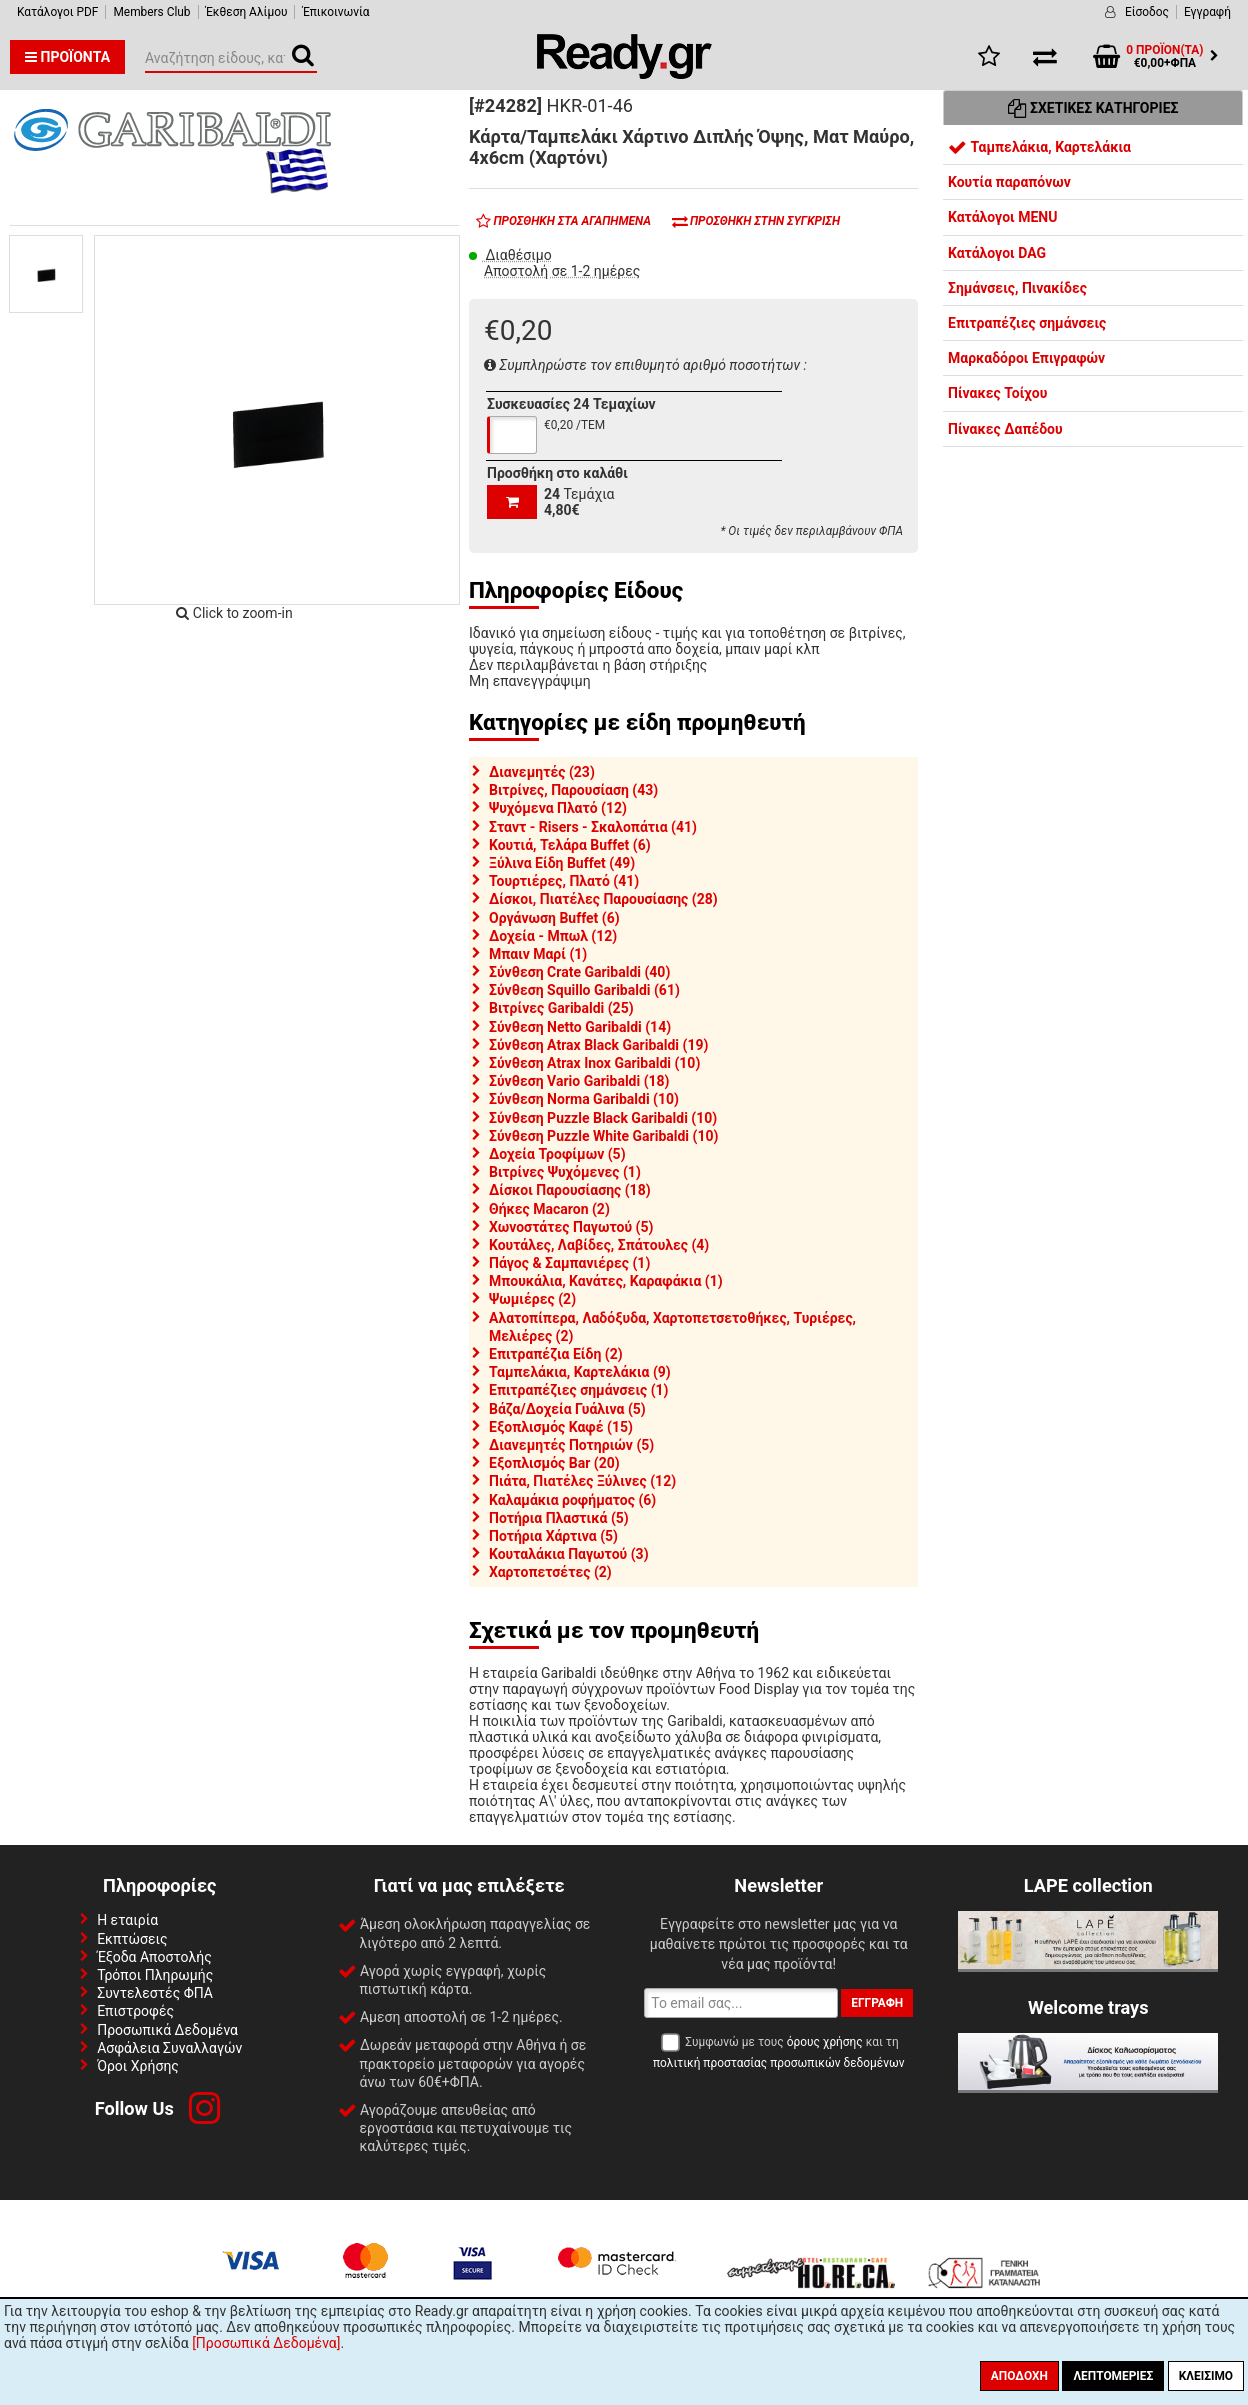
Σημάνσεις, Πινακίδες (1017, 288)
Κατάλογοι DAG (997, 253)
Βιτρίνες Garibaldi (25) (561, 1008)
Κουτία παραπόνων (1009, 182)
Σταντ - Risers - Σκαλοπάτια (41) (593, 827)
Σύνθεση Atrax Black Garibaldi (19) (598, 1045)
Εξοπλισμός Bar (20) (554, 1463)
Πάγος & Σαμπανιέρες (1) (569, 1263)
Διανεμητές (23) (542, 772)
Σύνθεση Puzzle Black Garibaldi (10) (603, 1118)
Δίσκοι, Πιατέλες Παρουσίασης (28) (603, 899)
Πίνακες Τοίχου (997, 393)
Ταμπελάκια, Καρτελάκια (1039, 147)
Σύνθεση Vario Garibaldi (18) (579, 1081)
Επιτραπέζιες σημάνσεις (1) (579, 1390)
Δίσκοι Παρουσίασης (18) (570, 1190)
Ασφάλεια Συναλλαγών (169, 2048)
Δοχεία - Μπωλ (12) (553, 936)
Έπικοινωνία (335, 12)
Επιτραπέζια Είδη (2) (556, 1354)
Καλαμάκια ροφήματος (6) (572, 1500)
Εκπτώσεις (132, 1939)
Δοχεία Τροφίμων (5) (557, 1154)
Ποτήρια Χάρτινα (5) (553, 1536)
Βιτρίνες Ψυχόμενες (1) (565, 1172)
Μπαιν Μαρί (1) (538, 954)
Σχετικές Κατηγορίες (1093, 108)
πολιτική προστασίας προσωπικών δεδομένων (778, 2063)
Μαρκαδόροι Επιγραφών (1026, 358)
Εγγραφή (1207, 12)
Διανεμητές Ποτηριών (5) (571, 1445)
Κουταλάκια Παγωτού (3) (569, 1554)
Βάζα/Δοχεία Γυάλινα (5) (567, 1409)
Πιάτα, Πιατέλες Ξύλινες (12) (582, 1481)
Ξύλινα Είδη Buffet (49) (562, 863)
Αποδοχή (1019, 2376)
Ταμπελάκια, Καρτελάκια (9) (580, 1372)
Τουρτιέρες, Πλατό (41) (564, 881)
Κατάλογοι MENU (1002, 217)
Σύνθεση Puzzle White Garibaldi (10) (603, 1136)
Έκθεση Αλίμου (247, 12)
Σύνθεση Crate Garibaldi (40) (579, 972)
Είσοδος (1147, 12)
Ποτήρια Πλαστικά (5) (559, 1518)
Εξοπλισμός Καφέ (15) (561, 1427)
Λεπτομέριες (1113, 2376)
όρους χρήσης (825, 2042)
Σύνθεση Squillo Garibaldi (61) (584, 990)
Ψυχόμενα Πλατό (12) (558, 808)
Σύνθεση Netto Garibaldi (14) (580, 1027)
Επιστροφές (135, 2011)
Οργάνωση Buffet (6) (554, 918)
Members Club (151, 12)
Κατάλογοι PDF (57, 12)
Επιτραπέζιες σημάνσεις (1027, 323)
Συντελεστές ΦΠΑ (155, 1993)
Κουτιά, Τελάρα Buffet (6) (570, 845)
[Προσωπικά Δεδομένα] (266, 2343)
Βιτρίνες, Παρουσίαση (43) (573, 790)
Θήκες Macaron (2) (549, 1209)
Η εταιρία (127, 1920)
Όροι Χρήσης (138, 2066)
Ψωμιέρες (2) (532, 1299)
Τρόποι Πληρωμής (155, 1975)
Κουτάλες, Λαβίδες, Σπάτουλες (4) (599, 1245)
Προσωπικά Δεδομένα (167, 2030)
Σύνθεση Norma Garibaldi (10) (584, 1099)
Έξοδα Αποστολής (154, 1957)
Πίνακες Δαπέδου (1005, 429)
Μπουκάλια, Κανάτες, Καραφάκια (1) (606, 1281)
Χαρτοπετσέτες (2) (550, 1572)
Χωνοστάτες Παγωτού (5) (571, 1227)
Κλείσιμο (1206, 2376)
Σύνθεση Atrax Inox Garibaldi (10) (594, 1063)
